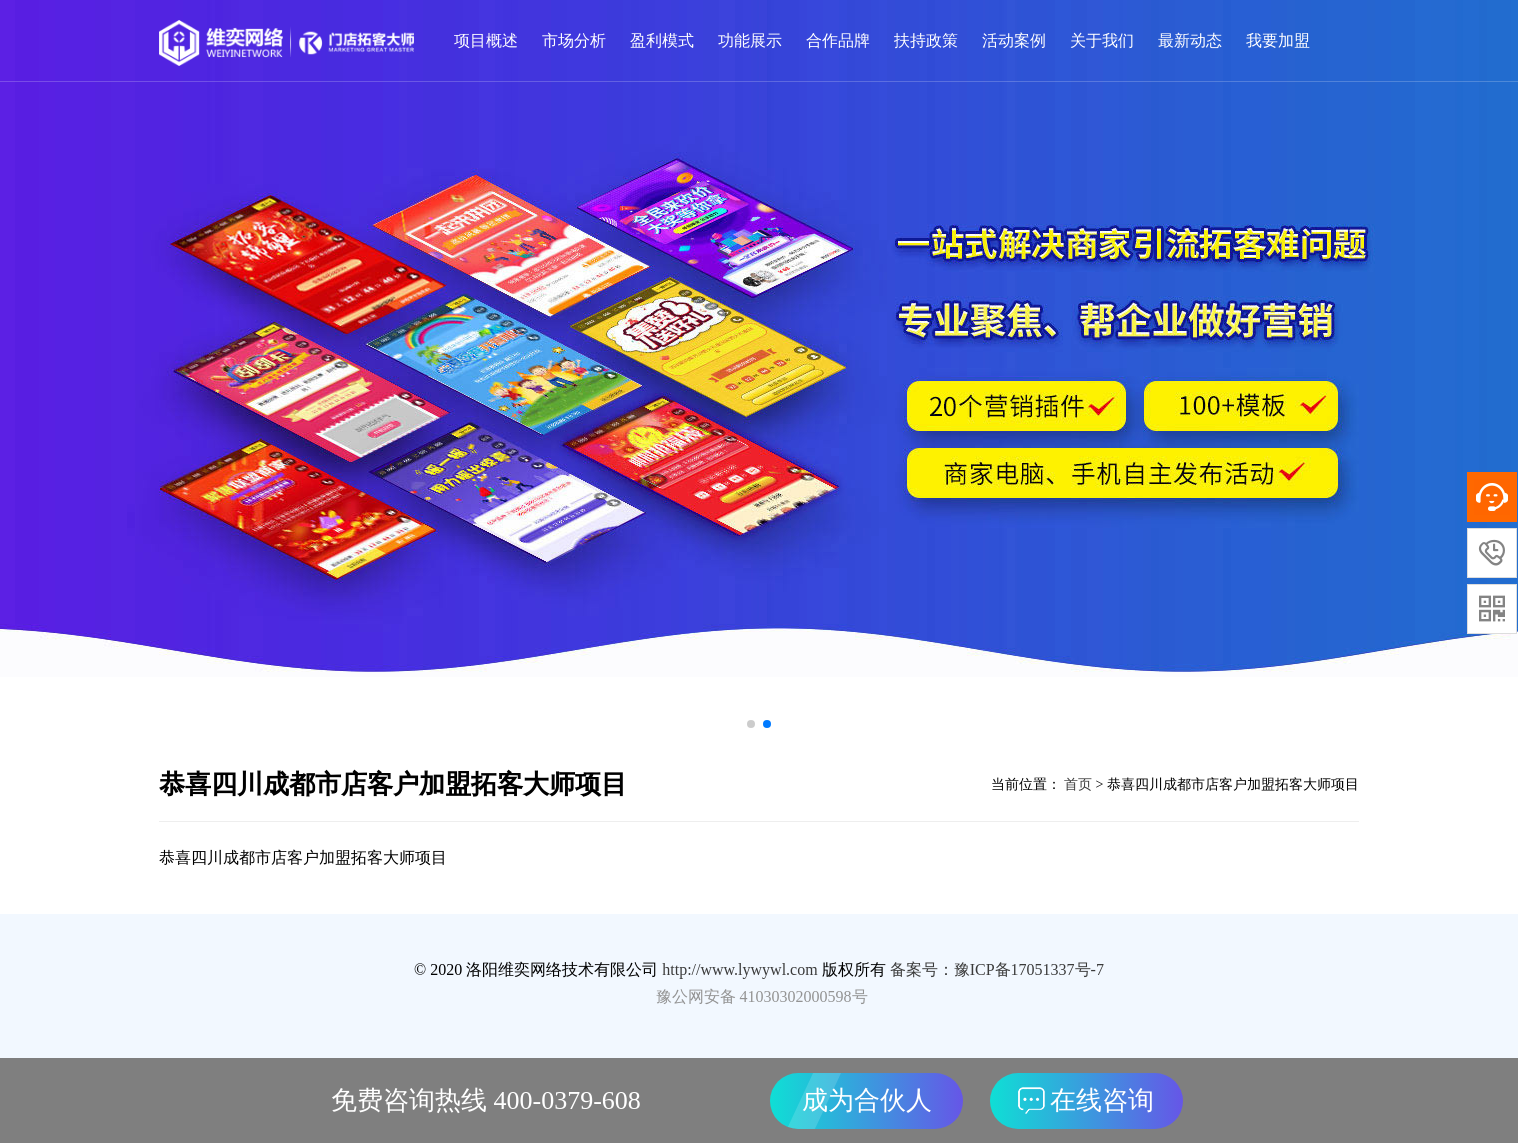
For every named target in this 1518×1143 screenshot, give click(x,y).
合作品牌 (838, 40)
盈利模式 (662, 40)
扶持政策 (926, 40)
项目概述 (486, 40)
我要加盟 (1278, 40)
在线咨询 (1086, 1100)
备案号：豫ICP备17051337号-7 (997, 969)
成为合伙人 (867, 1100)
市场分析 (574, 40)
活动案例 (1014, 40)
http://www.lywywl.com (739, 969)
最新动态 (1190, 40)
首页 (1077, 784)
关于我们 (1102, 40)
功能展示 (750, 40)
